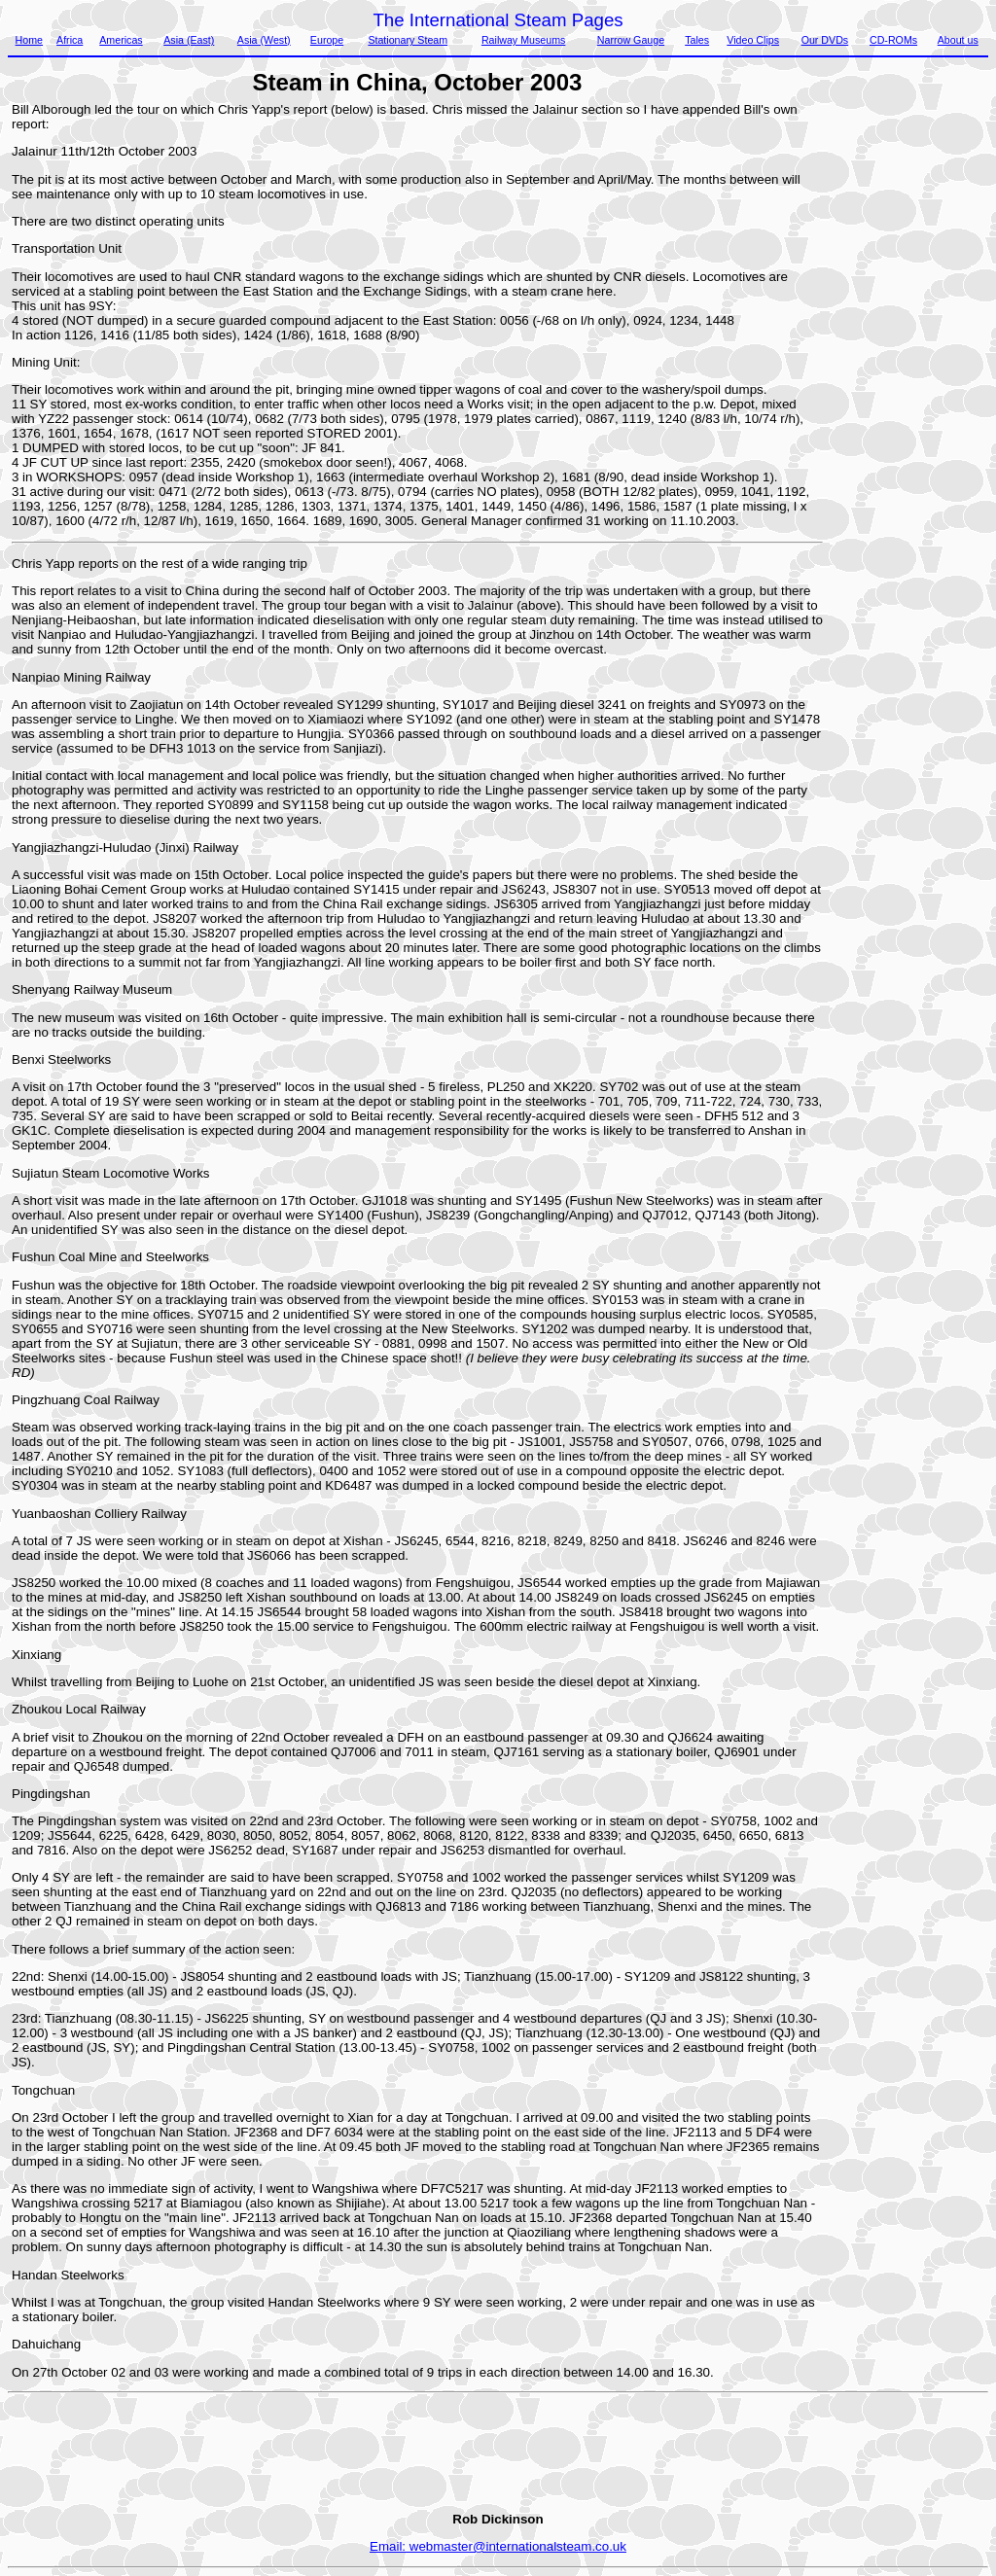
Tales (697, 40)
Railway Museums (523, 40)
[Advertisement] (906, 394)
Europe (326, 40)
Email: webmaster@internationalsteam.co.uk (498, 2546)
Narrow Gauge (630, 40)
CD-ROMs (893, 40)
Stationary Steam (407, 40)
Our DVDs (825, 40)
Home (29, 40)
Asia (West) (264, 40)
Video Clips (753, 40)
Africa (69, 40)
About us (958, 40)
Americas (120, 40)
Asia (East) (188, 40)
